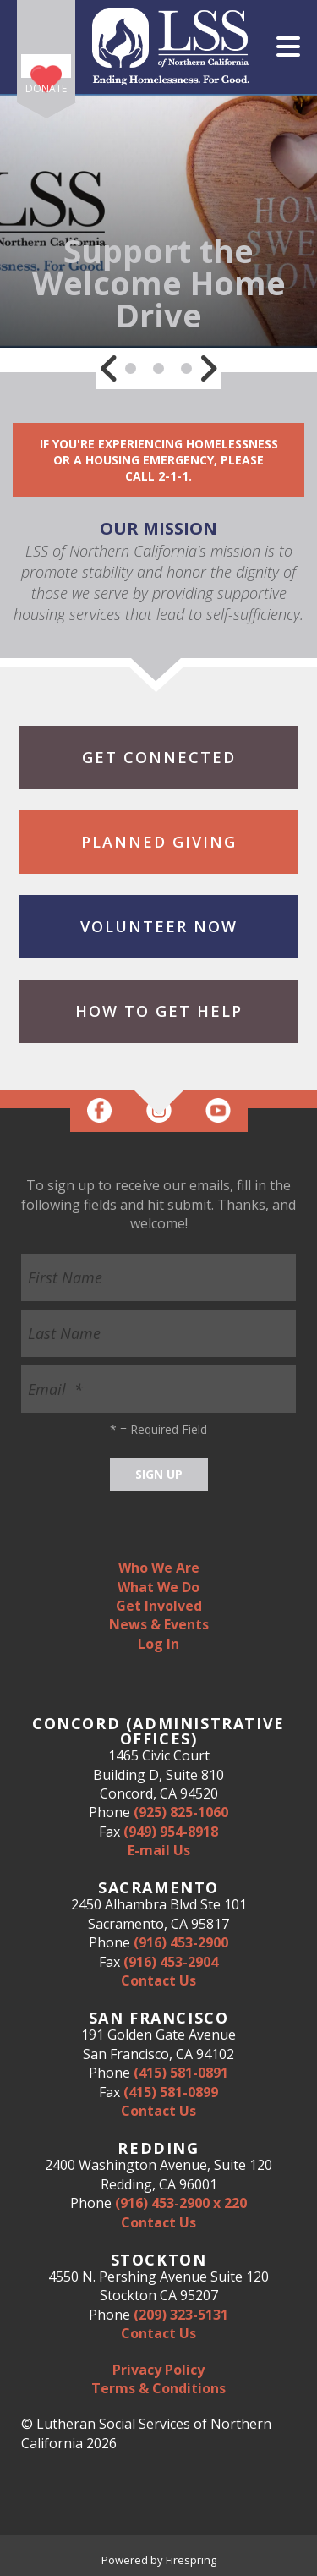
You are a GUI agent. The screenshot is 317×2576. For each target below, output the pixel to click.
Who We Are (158, 1567)
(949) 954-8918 (170, 1831)
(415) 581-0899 (170, 2092)
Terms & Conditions (158, 2388)
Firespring (191, 2560)
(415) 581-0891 (181, 2072)
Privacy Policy (158, 2369)
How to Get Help (159, 1011)
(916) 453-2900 (181, 1942)
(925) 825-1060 (181, 1812)
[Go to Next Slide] (208, 368)
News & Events (159, 1624)
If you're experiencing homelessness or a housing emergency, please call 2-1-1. (159, 460)
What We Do (158, 1587)
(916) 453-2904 (170, 1962)
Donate (46, 88)
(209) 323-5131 (181, 2314)
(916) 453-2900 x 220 (181, 2203)
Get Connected (159, 757)
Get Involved (159, 1605)
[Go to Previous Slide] (109, 368)
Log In (158, 1643)
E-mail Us (159, 1850)
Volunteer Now (159, 926)
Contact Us (158, 1980)
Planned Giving (159, 842)
